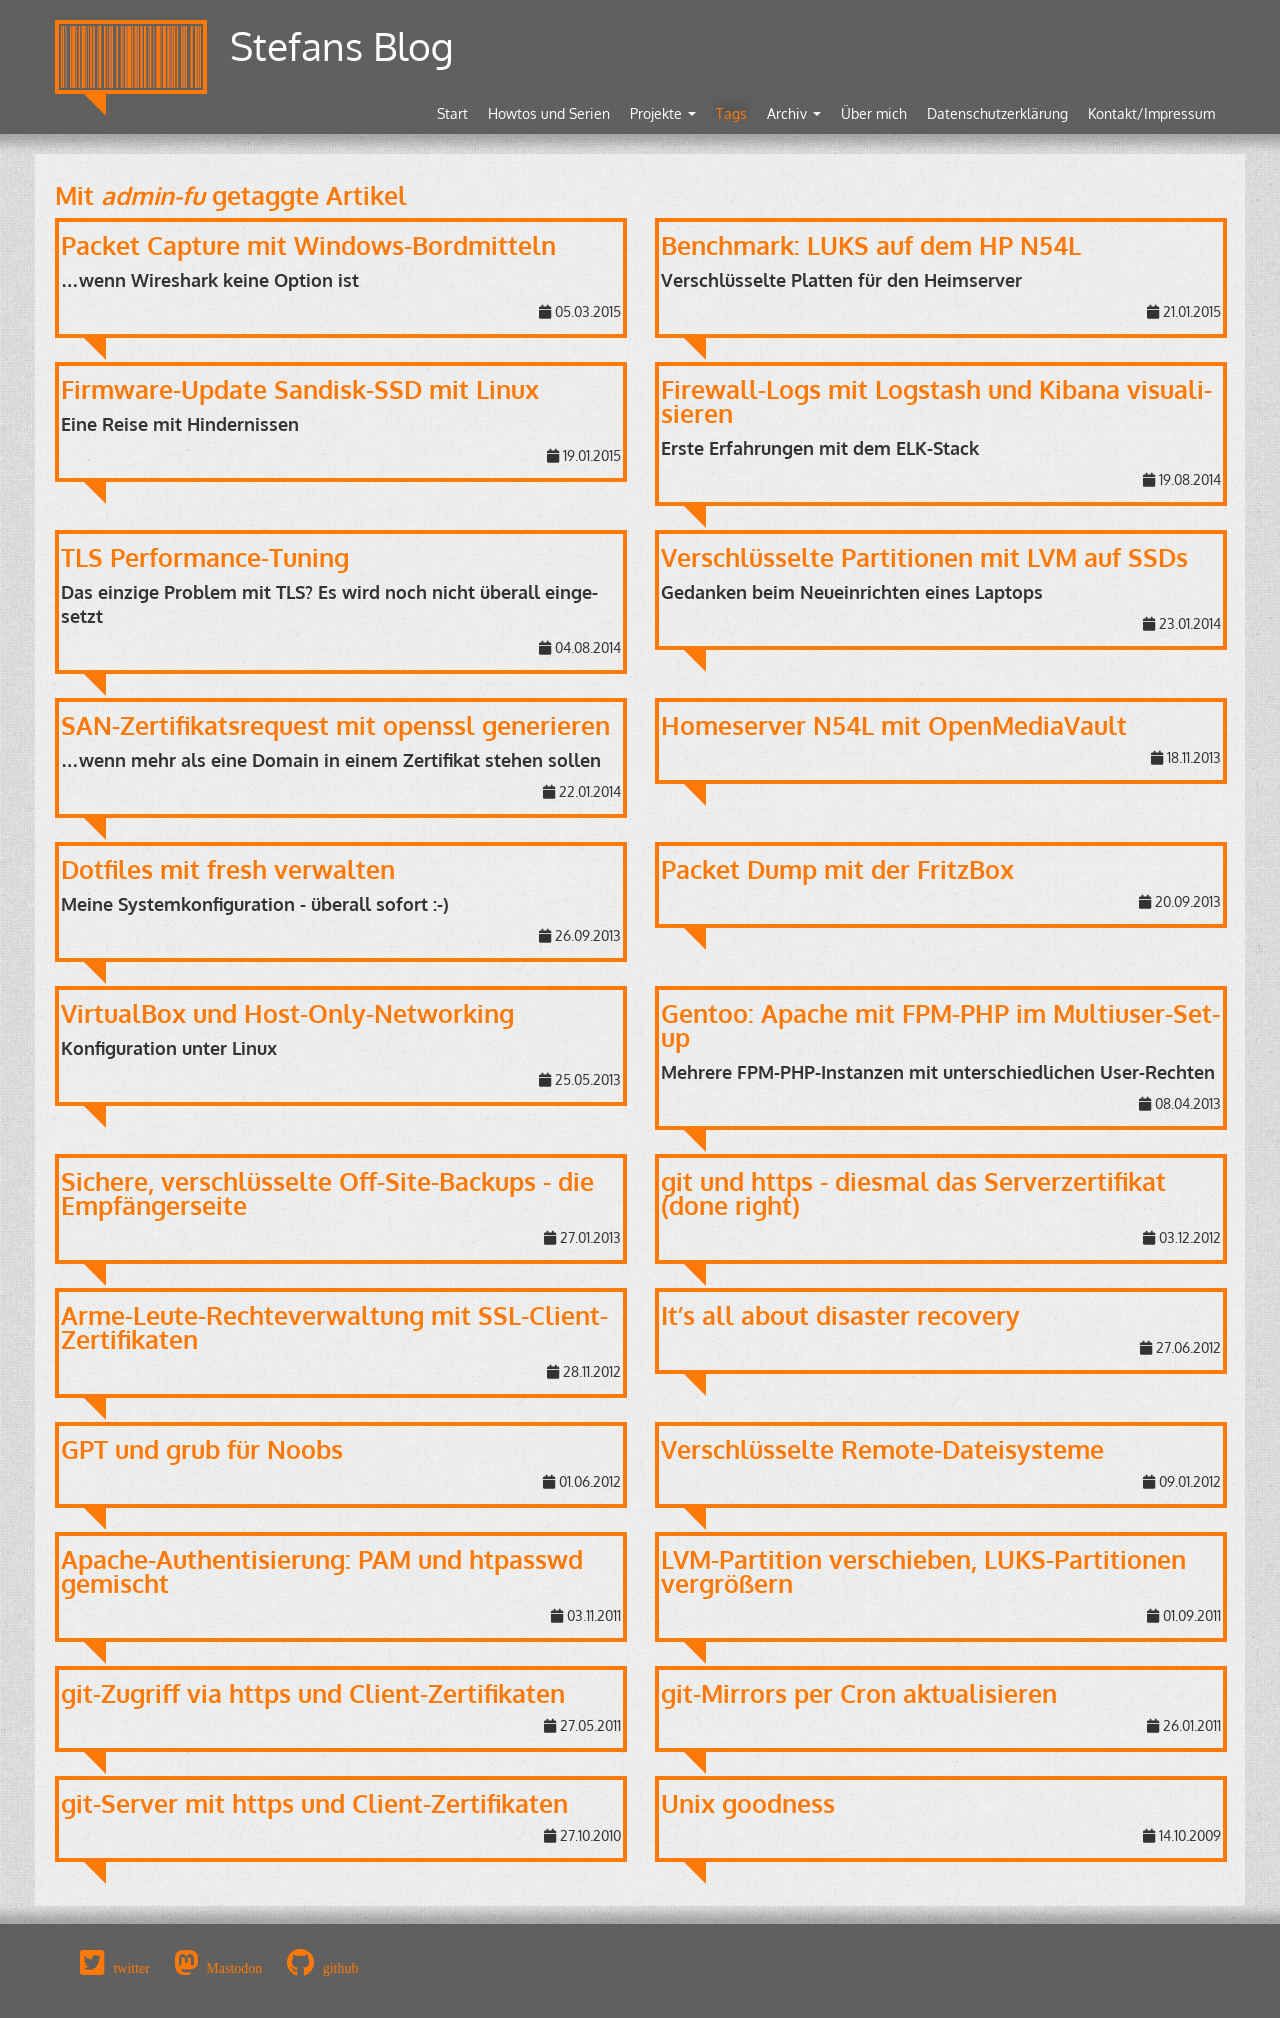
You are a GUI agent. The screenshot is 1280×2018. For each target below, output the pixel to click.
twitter (131, 1968)
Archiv (794, 113)
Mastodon (234, 1968)
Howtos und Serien (549, 113)
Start (452, 113)
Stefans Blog (342, 45)
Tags (731, 113)
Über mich (874, 113)
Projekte (663, 113)
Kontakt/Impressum (1151, 113)
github (341, 1968)
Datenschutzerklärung (997, 113)
